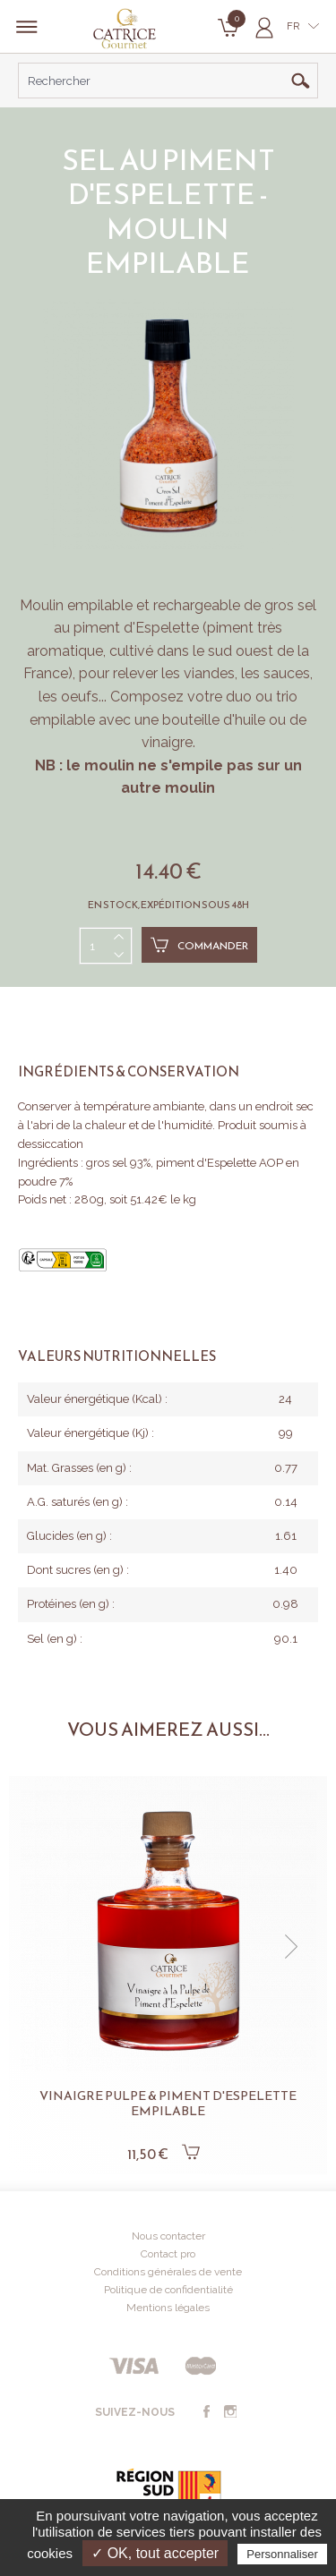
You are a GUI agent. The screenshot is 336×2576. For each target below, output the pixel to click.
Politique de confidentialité (168, 2289)
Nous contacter (168, 2236)
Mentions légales (168, 2307)
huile (250, 719)
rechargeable (196, 605)
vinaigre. (168, 742)
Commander (199, 945)
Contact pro (168, 2254)
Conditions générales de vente (168, 2272)
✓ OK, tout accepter (155, 2553)
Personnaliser (282, 2554)
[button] (291, 1947)
